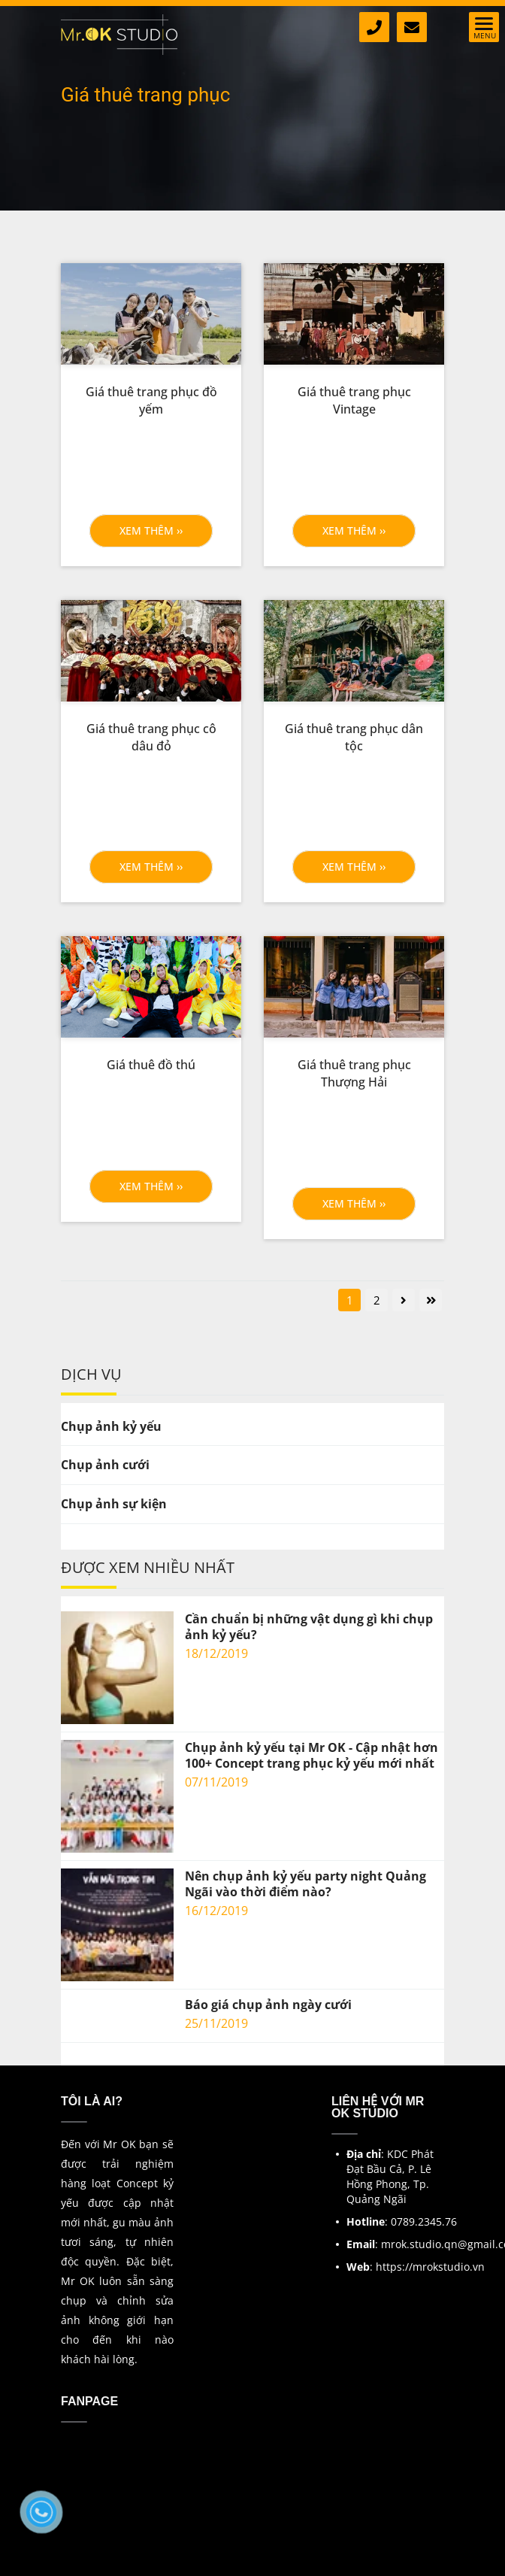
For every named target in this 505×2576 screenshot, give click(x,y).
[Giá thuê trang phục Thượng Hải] (354, 1073)
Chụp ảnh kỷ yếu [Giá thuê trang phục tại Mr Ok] (111, 1426)
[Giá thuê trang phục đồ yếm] (151, 400)
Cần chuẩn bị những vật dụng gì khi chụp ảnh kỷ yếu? (309, 1627)
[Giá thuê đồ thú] (151, 1065)
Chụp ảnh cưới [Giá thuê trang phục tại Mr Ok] (105, 1464)
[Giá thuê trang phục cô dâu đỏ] (151, 737)
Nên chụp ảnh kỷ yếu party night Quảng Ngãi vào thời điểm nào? (305, 1884)
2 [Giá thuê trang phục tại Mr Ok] (376, 1300)
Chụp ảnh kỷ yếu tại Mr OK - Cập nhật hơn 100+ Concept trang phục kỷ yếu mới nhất (311, 1755)
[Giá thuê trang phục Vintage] (354, 400)
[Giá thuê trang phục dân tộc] (354, 737)
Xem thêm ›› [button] (151, 530)
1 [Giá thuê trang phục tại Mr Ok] (349, 1300)
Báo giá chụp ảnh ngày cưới (268, 2005)
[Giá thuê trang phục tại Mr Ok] (151, 314)
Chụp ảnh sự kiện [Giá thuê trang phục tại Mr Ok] (114, 1504)
